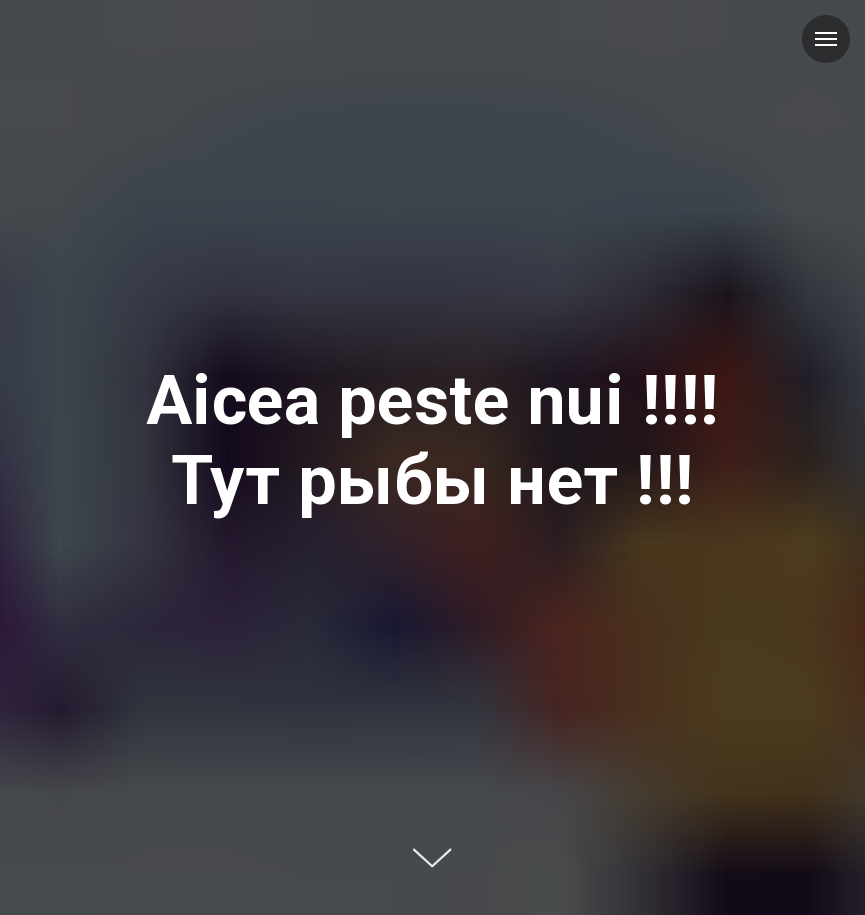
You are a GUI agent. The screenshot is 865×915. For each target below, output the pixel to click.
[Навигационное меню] (826, 39)
